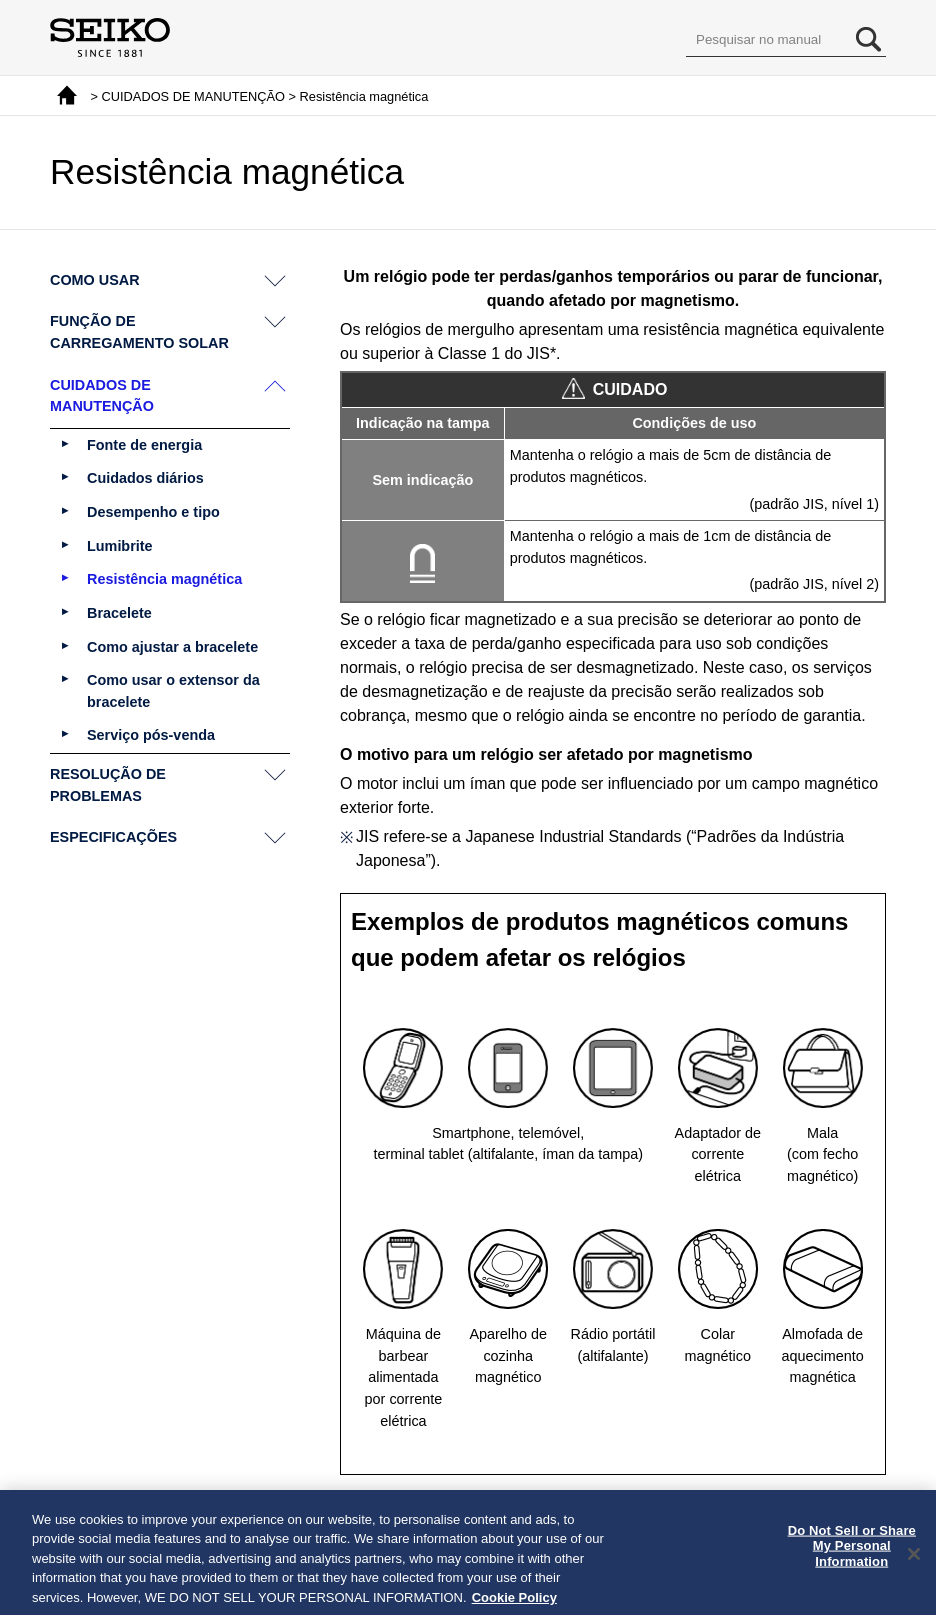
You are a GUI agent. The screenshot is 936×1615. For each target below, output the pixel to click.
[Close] (914, 1565)
